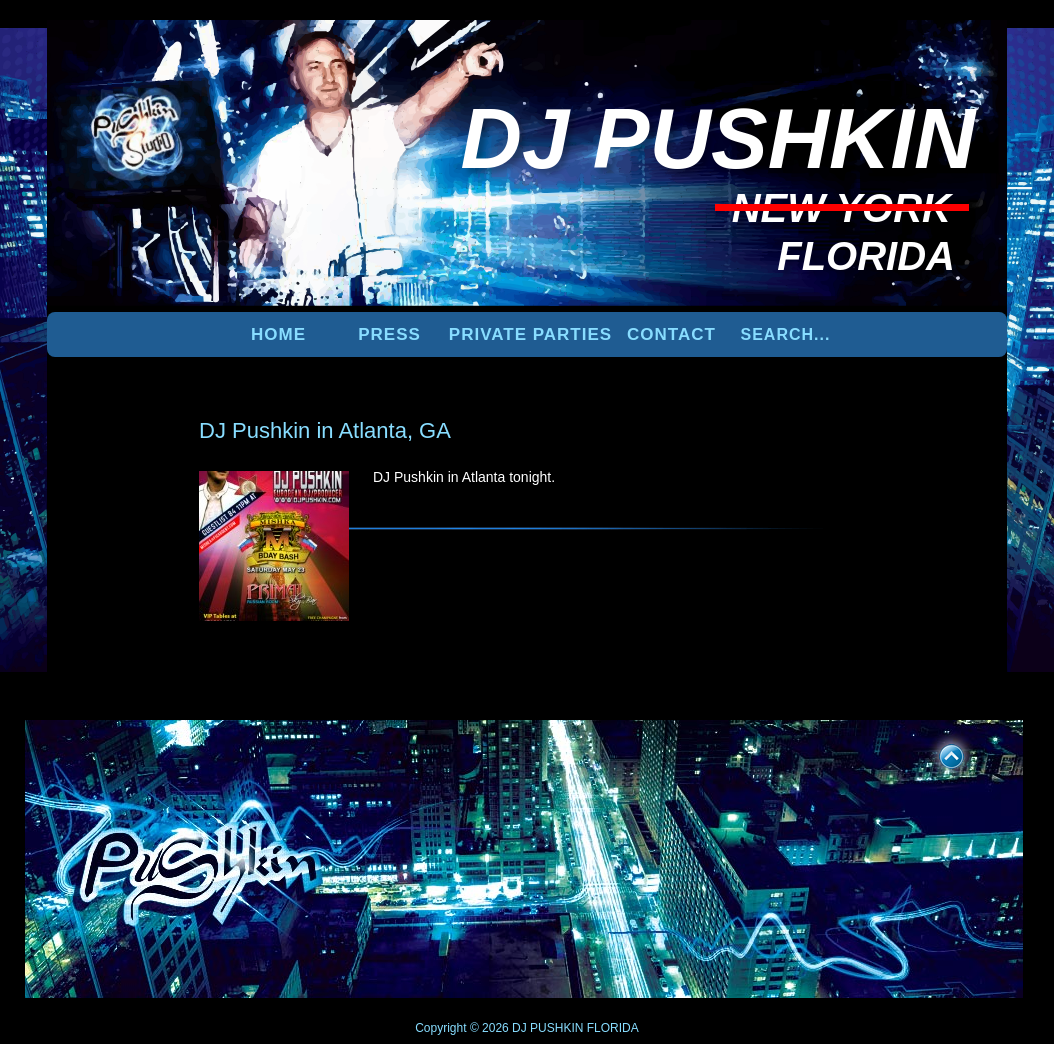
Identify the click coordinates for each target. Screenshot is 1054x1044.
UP (938, 753)
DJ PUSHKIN (546, 1028)
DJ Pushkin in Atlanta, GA (325, 430)
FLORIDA (613, 1028)
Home (278, 334)
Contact (671, 334)
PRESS (389, 334)
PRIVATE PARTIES (530, 334)
